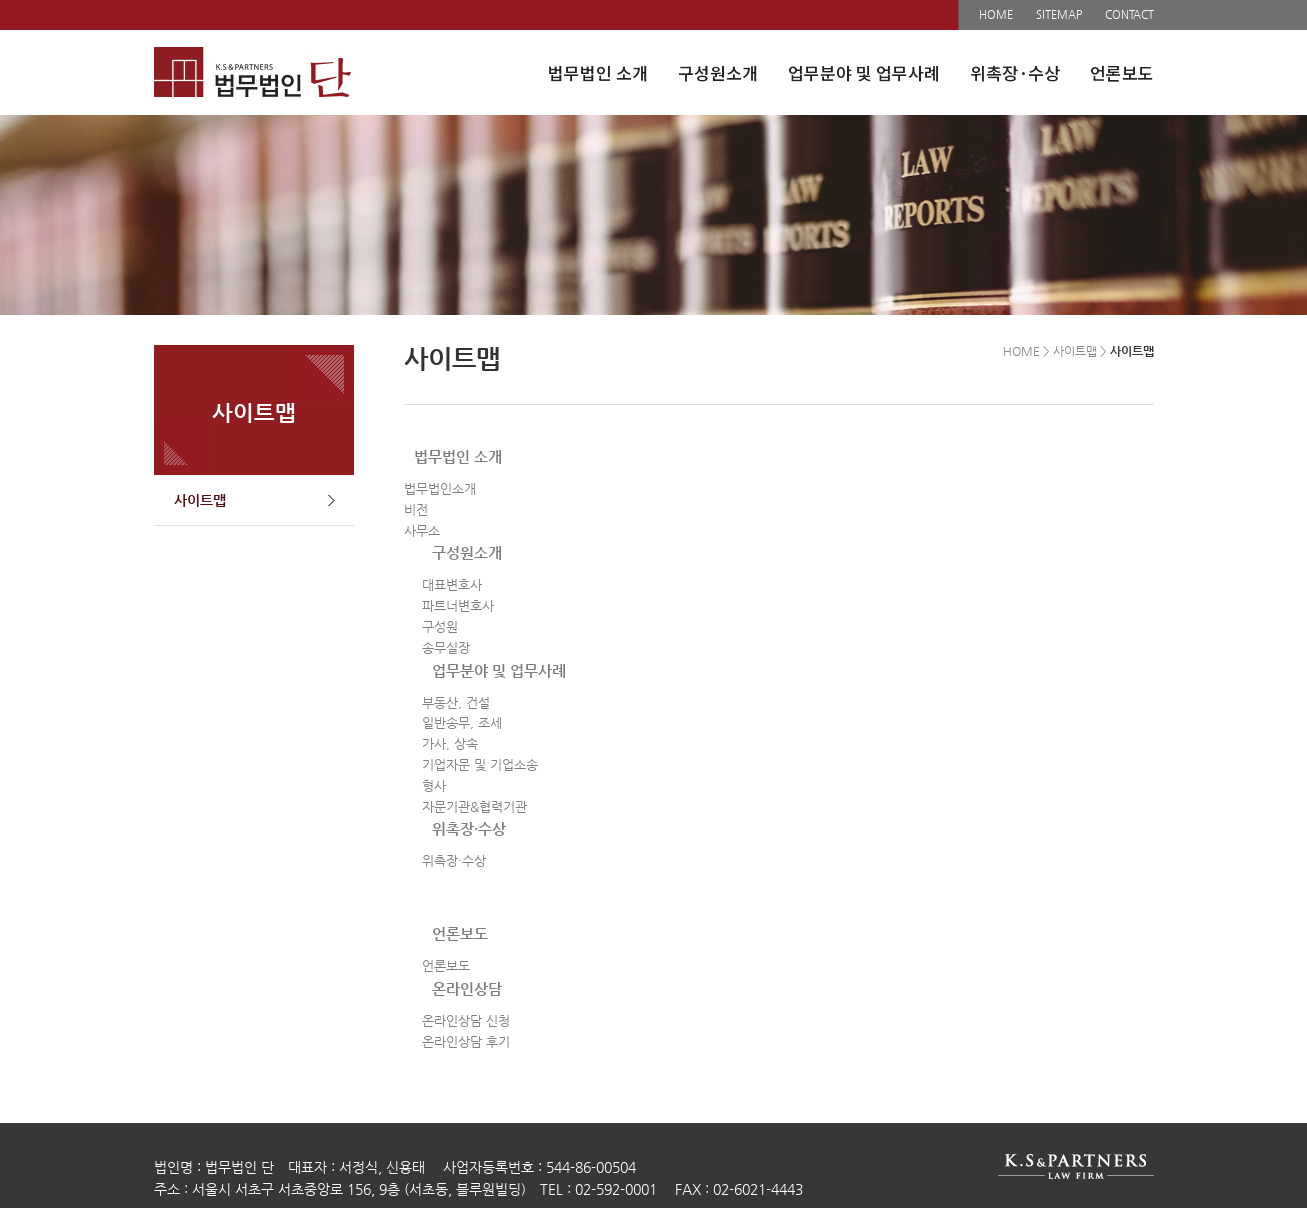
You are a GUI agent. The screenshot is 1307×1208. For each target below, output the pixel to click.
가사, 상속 (450, 743)
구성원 (440, 626)
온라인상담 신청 (466, 1020)
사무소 (422, 530)
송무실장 (446, 647)
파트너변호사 (458, 605)
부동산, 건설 (456, 702)
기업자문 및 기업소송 (480, 764)
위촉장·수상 (1015, 72)
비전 (416, 509)
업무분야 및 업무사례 (864, 72)
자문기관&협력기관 (474, 806)
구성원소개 (718, 72)
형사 (434, 785)
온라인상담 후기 (466, 1041)
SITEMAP (1059, 14)
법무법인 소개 (598, 72)
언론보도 (1122, 72)
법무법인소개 (440, 488)
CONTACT (1129, 14)
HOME (996, 14)
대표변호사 (452, 584)
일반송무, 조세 (462, 722)
